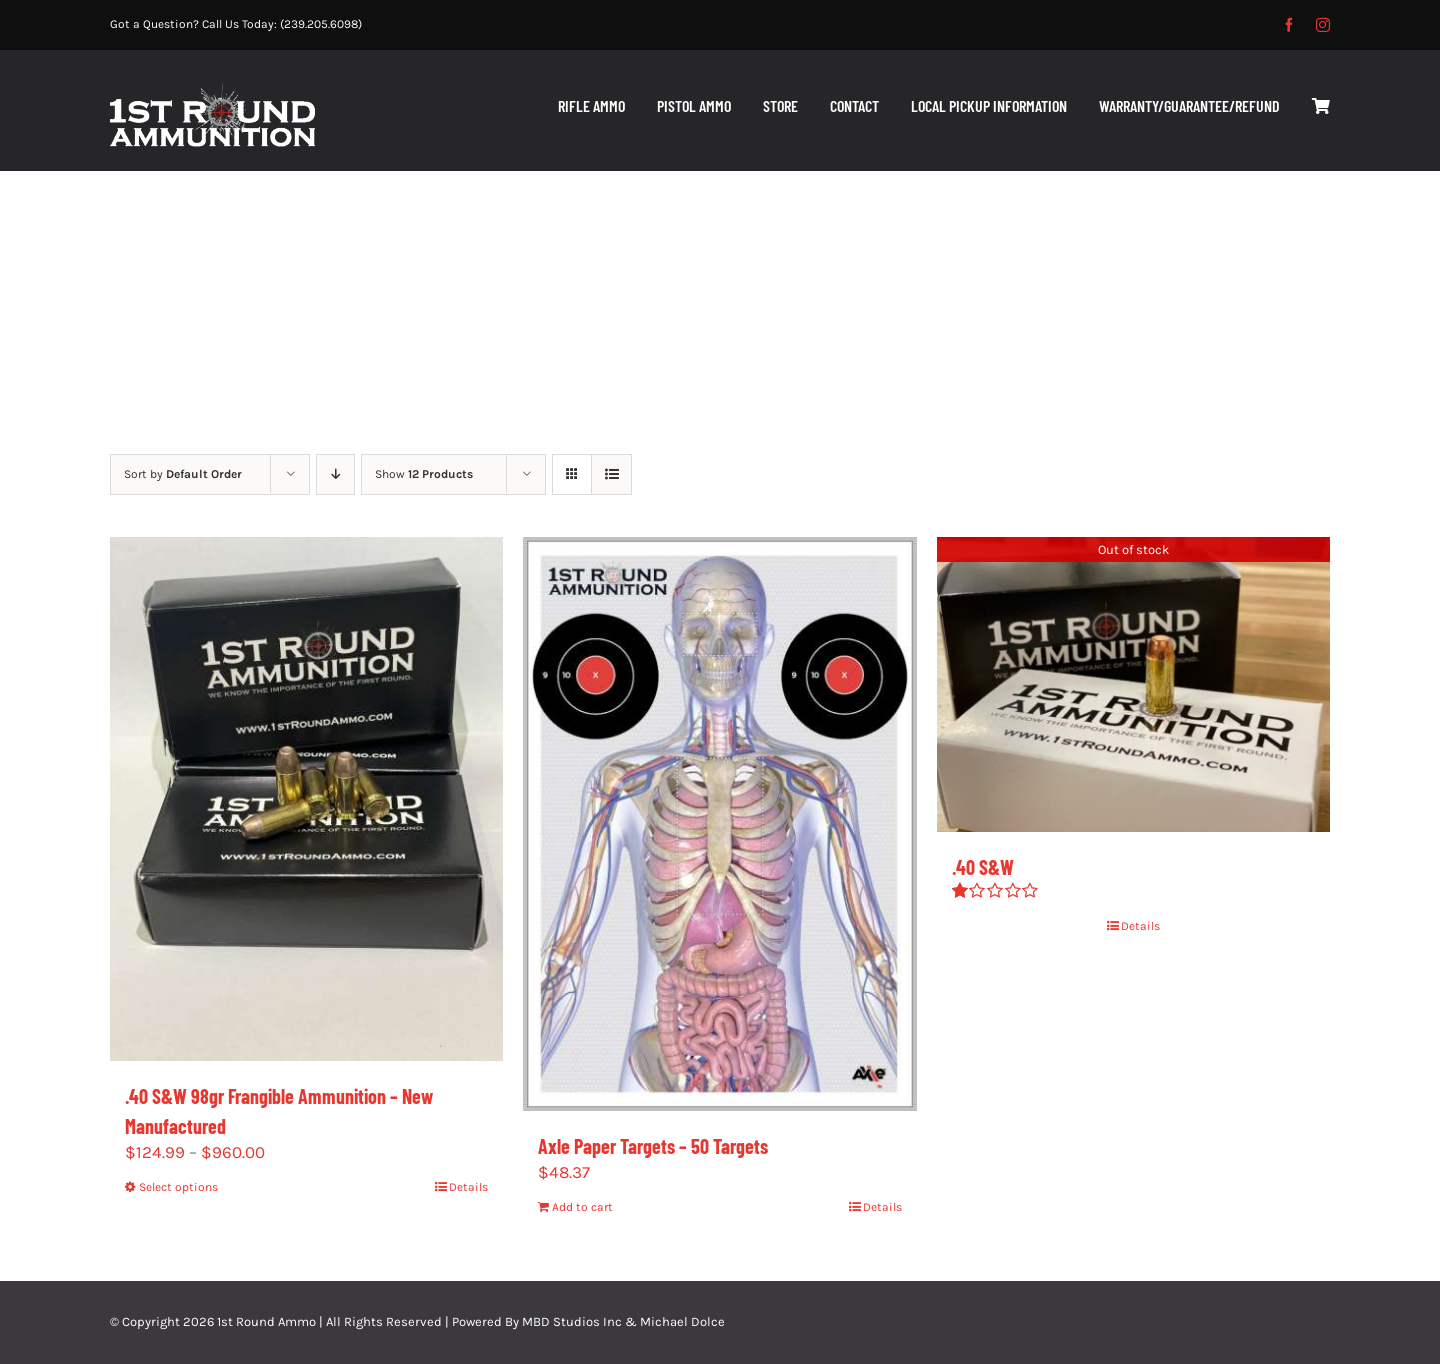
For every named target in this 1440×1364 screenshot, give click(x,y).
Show (424, 474)
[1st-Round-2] (212, 90)
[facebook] (1289, 25)
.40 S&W (983, 867)
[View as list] (611, 474)
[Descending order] (335, 474)
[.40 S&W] (1133, 684)
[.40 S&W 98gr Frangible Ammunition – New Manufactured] (306, 799)
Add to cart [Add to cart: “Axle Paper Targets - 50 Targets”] (582, 1207)
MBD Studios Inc (572, 1321)
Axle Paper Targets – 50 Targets (653, 1146)
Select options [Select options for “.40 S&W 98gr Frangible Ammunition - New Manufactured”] (178, 1187)
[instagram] (1323, 25)
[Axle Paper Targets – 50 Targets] (719, 824)
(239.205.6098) (321, 24)
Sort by (183, 474)
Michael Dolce (682, 1321)
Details (468, 1187)
